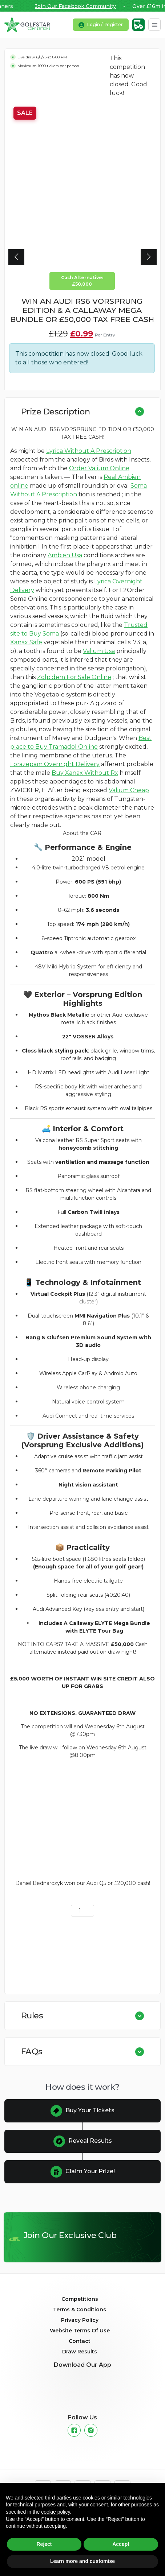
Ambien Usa (65, 555)
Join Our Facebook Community (82, 6)
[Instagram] (90, 2430)
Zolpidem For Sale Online (74, 677)
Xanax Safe (26, 642)
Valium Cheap (129, 790)
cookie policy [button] (55, 2512)
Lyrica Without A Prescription (88, 450)
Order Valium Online (99, 468)
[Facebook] (74, 2430)
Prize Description (55, 411)
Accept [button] (120, 2544)
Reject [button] (44, 2544)
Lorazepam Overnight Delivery (55, 764)
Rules (32, 2015)
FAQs (32, 2051)
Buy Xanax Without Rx (85, 772)
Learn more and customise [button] (82, 2561)
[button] (16, 257)
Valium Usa (99, 651)
